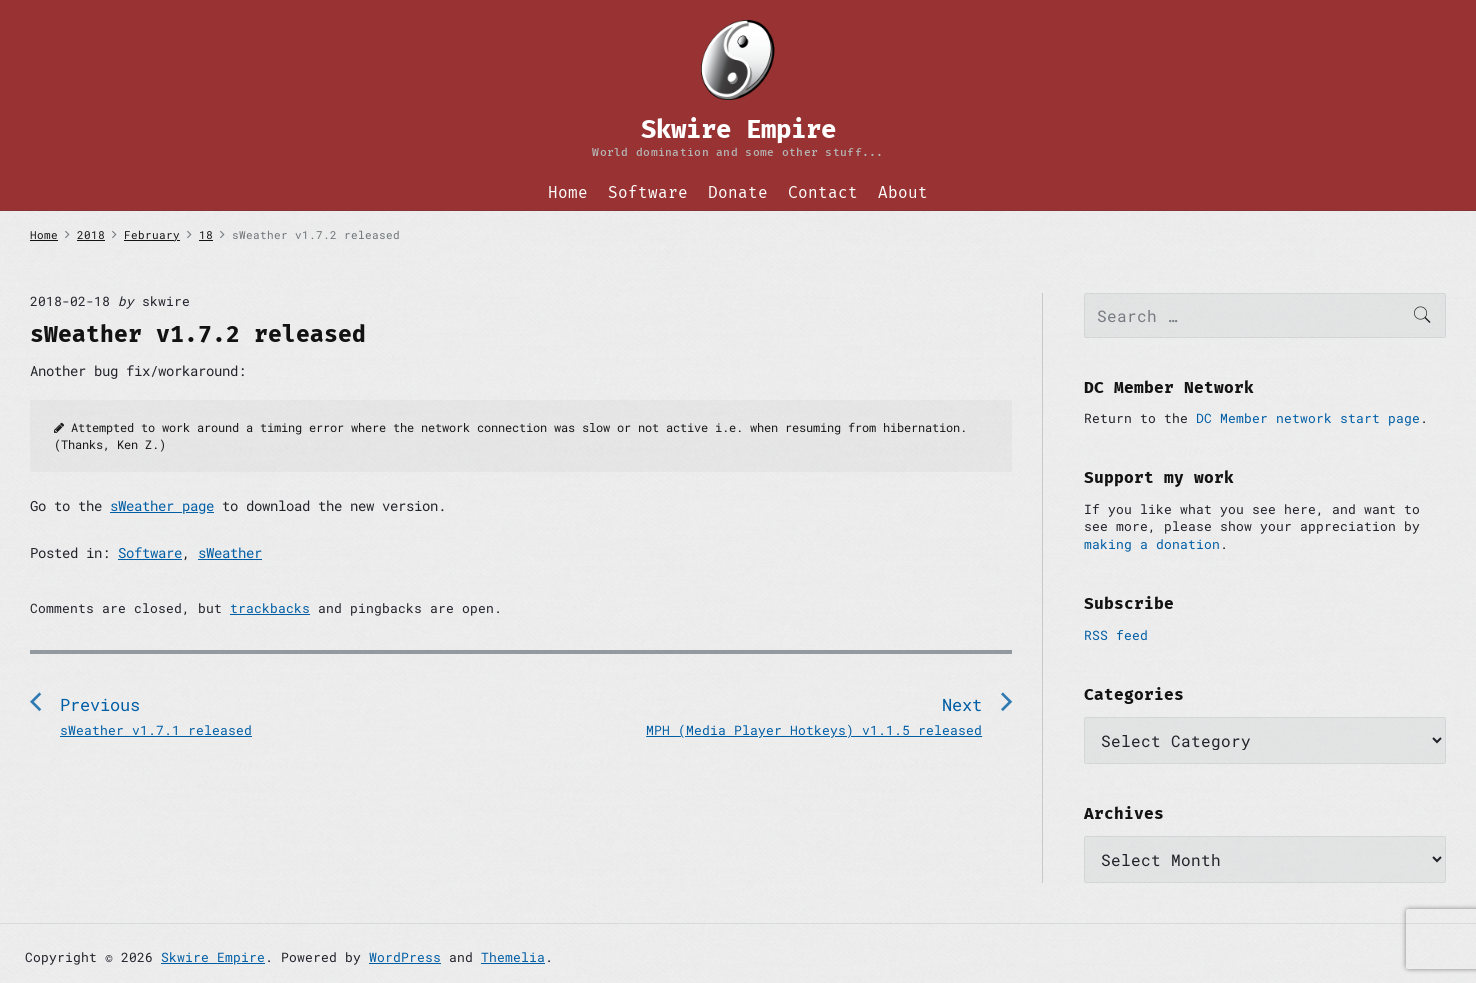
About (903, 192)
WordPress (405, 957)
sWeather (230, 552)
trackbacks (270, 608)
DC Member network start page (1308, 418)
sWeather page (162, 505)
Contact (823, 192)
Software (648, 192)
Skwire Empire (213, 957)
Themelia (513, 957)
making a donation (1152, 544)
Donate (738, 192)
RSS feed (1116, 635)
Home (568, 192)
